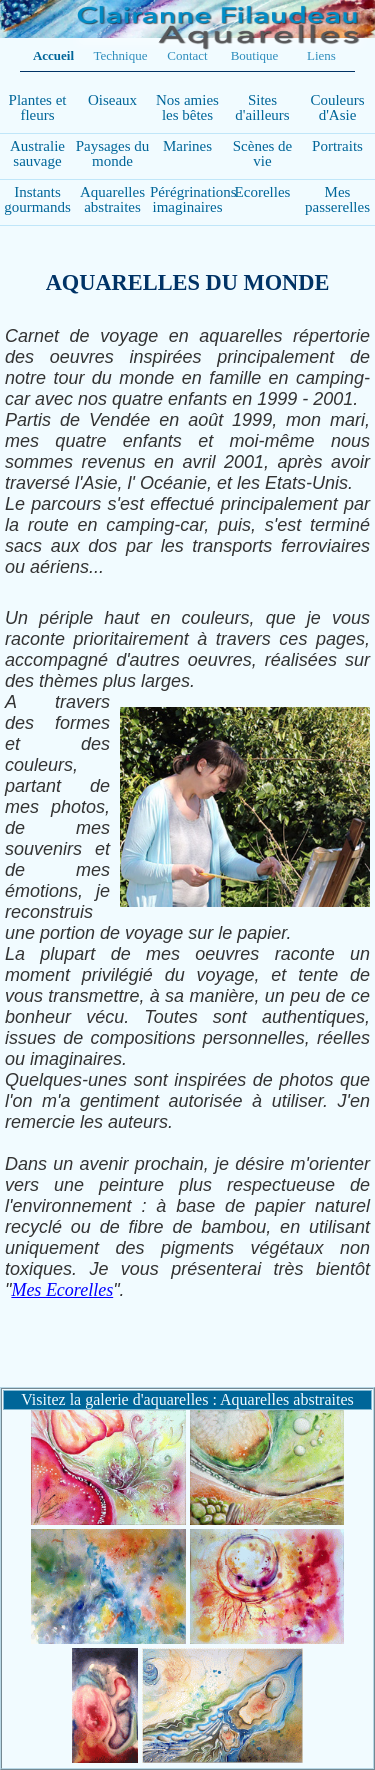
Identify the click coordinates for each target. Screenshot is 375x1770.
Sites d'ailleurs (262, 107)
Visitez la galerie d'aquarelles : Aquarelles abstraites (187, 1399)
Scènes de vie (263, 153)
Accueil (53, 55)
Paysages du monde (113, 153)
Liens (321, 55)
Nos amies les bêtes (187, 107)
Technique (121, 55)
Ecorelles (263, 192)
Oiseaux (112, 100)
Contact (187, 55)
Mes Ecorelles (62, 1290)
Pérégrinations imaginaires (193, 199)
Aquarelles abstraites (112, 199)
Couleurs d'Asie (337, 107)
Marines (187, 146)
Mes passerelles (337, 199)
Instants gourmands (37, 199)
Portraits (337, 146)
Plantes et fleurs (38, 107)
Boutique (255, 55)
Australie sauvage (37, 153)
